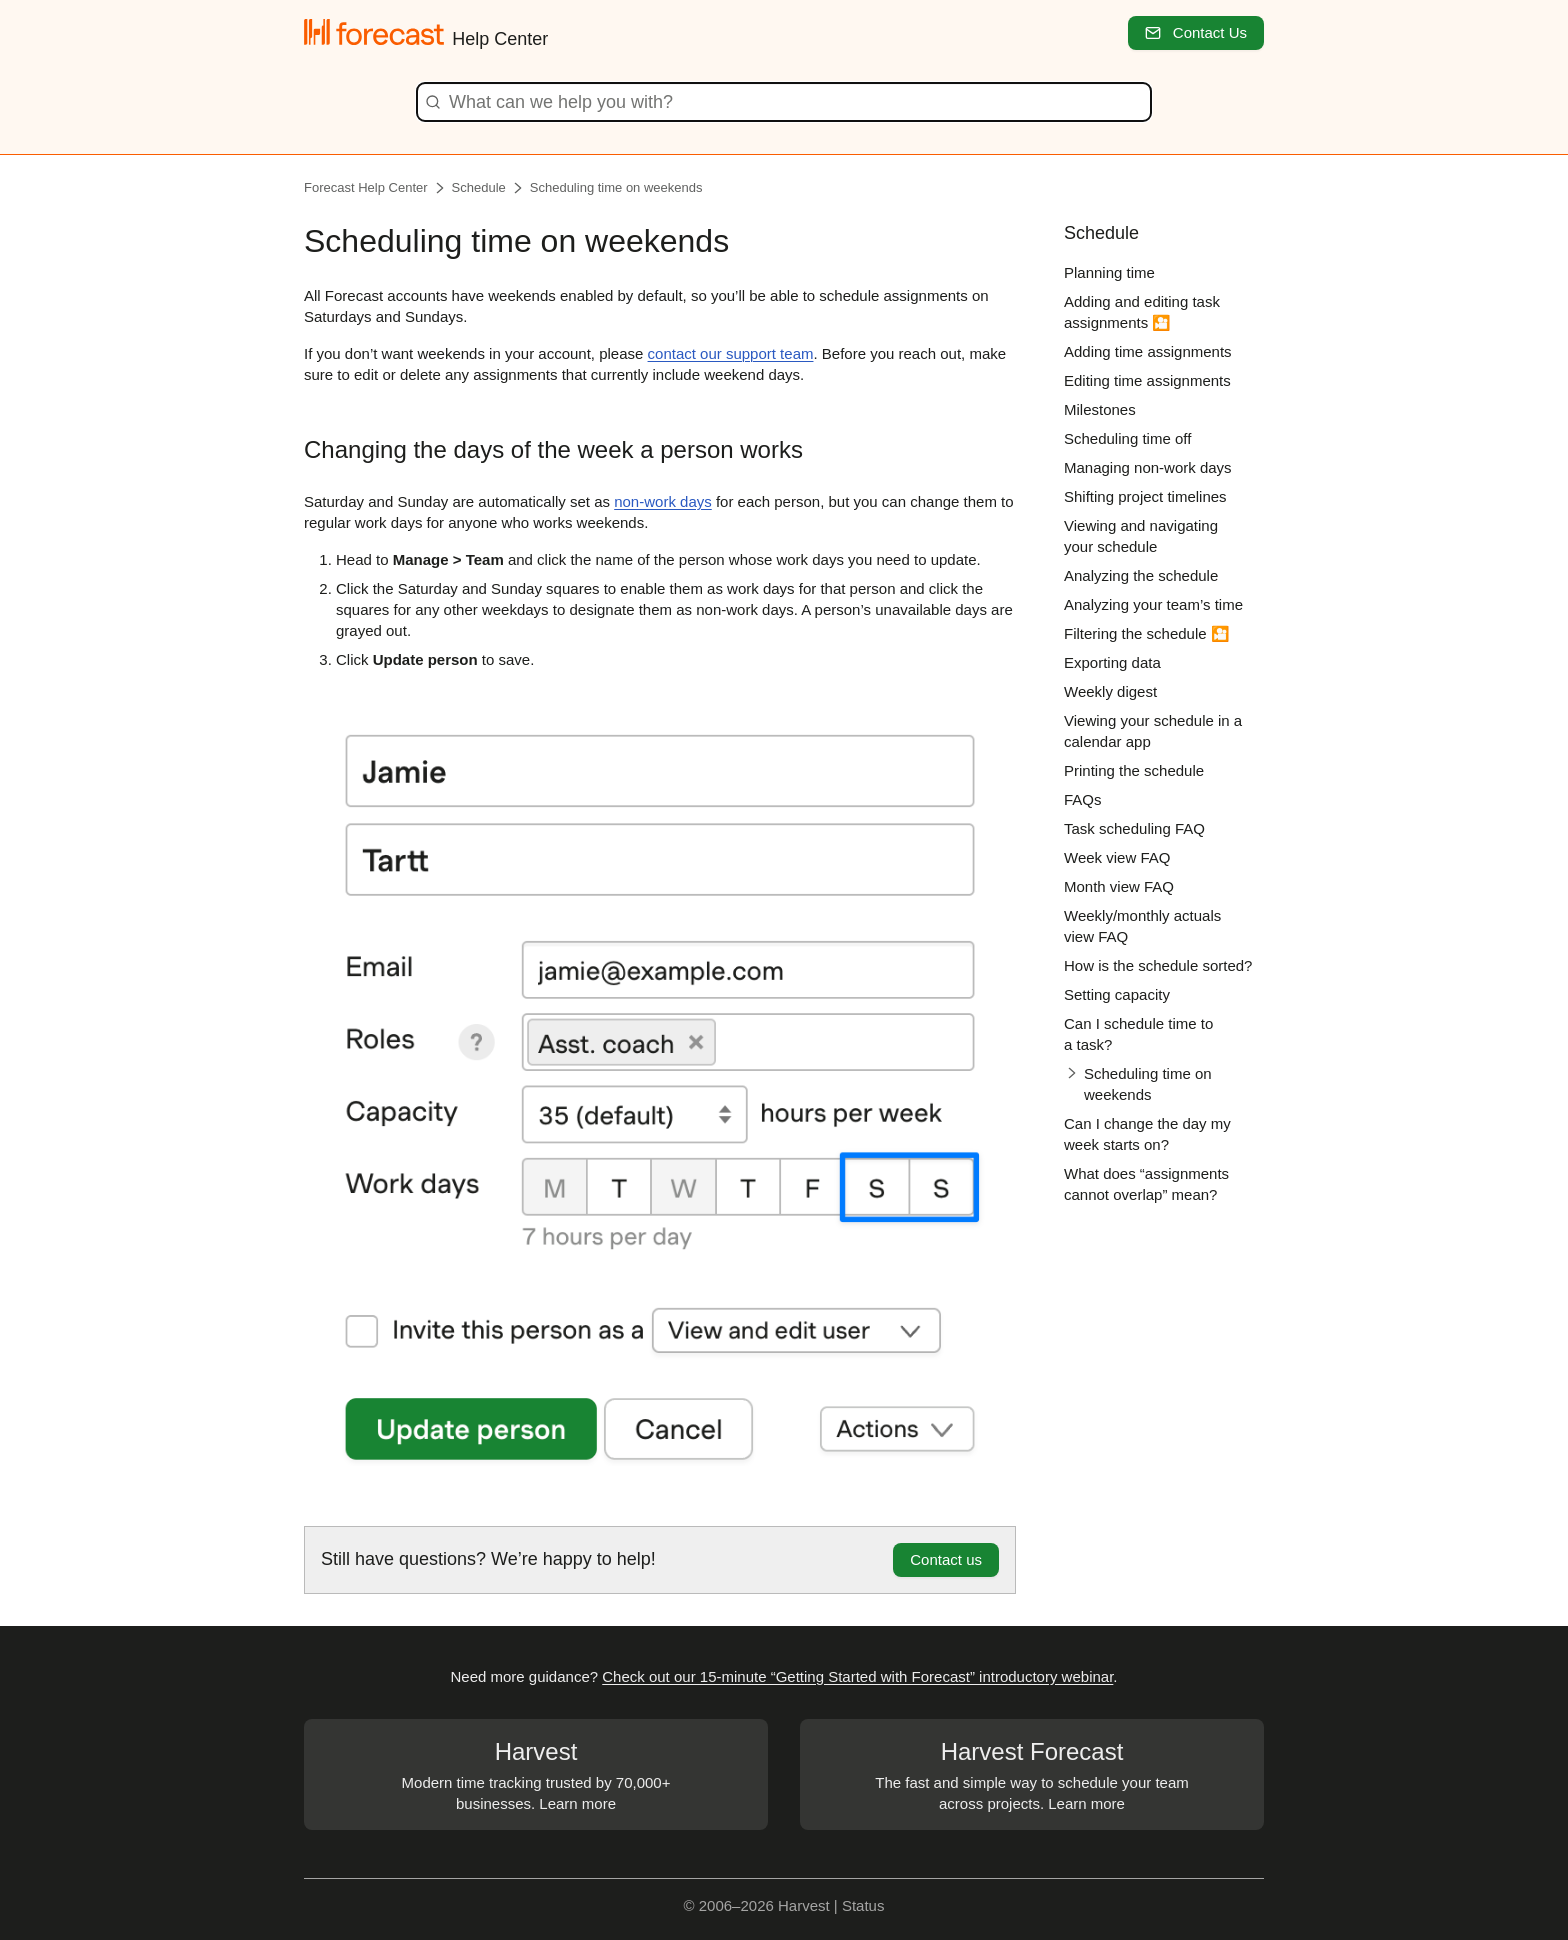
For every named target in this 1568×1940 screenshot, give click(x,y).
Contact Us (1196, 32)
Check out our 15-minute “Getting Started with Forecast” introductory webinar (857, 1676)
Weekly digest (1110, 691)
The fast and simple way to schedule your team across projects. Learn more (1032, 1774)
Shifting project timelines (1145, 496)
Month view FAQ (1119, 886)
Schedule (479, 187)
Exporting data (1112, 662)
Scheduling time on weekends (616, 187)
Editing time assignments (1147, 380)
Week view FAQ (1117, 857)
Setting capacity (1117, 994)
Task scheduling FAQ (1134, 828)
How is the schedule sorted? (1158, 965)
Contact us (946, 1559)
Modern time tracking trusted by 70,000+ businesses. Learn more (536, 1774)
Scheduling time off (1127, 438)
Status (863, 1905)
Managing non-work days (1148, 467)
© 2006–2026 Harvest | (763, 1905)
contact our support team (731, 353)
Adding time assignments (1148, 351)
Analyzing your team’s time (1153, 604)
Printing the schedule (1134, 770)
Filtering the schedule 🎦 (1147, 633)
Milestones (1100, 409)
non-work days (663, 501)
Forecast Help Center (366, 187)
